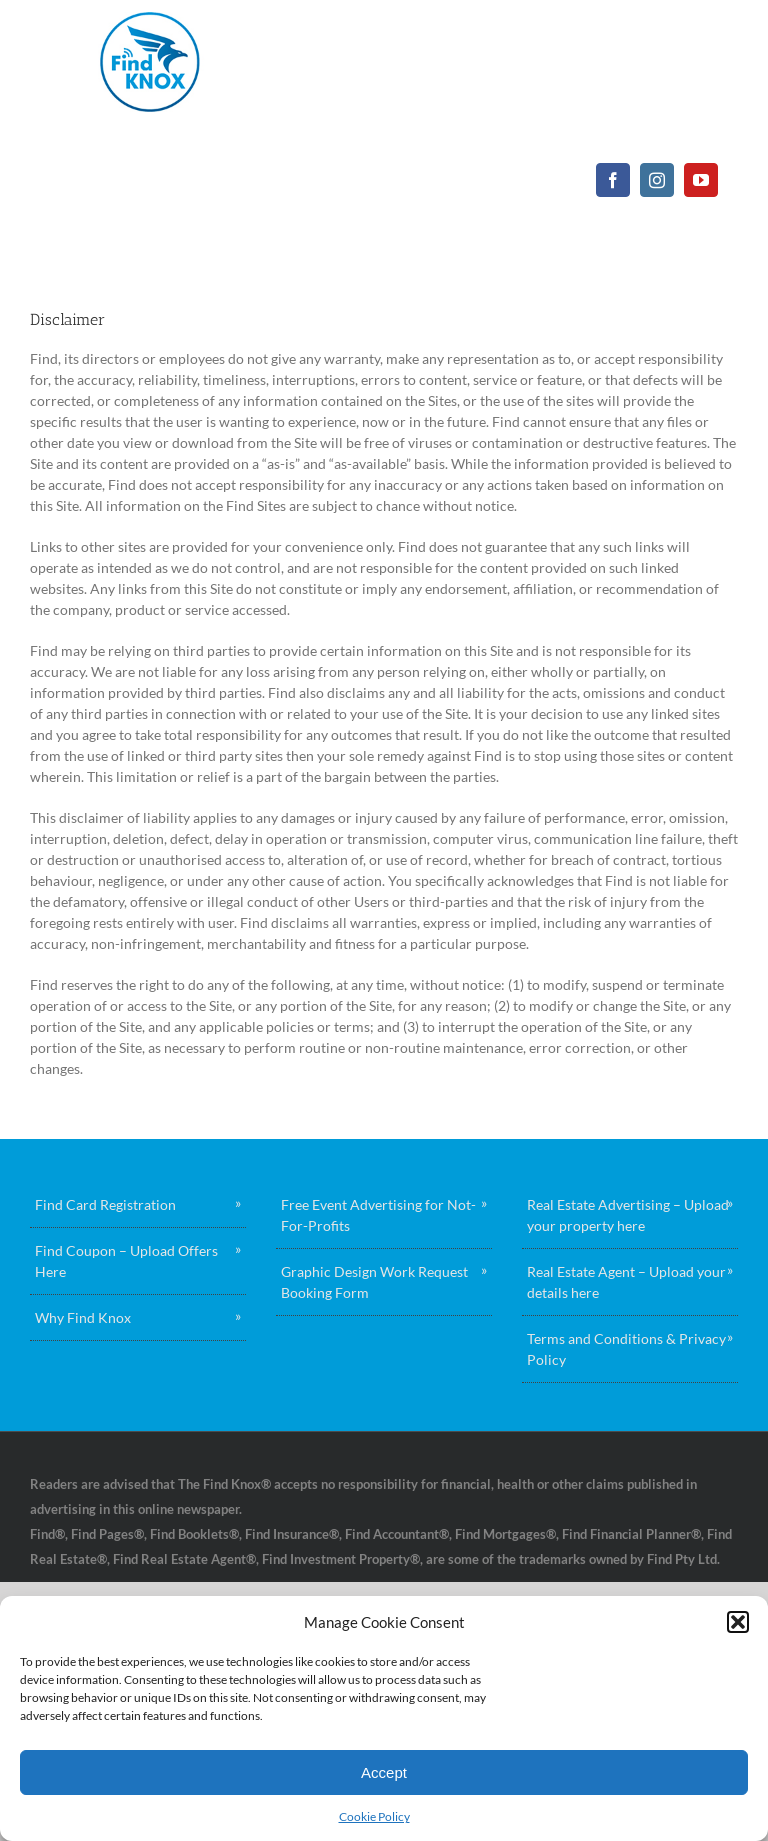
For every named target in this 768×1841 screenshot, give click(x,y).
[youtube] (701, 180)
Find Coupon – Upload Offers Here (126, 1261)
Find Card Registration (105, 1204)
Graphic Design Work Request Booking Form (374, 1282)
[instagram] (657, 180)
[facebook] (613, 180)
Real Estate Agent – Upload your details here (626, 1282)
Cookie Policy (374, 1816)
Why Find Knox (83, 1317)
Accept (384, 1772)
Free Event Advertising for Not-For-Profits (378, 1215)
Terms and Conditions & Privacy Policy (626, 1349)
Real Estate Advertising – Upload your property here (628, 1215)
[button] (738, 1622)
